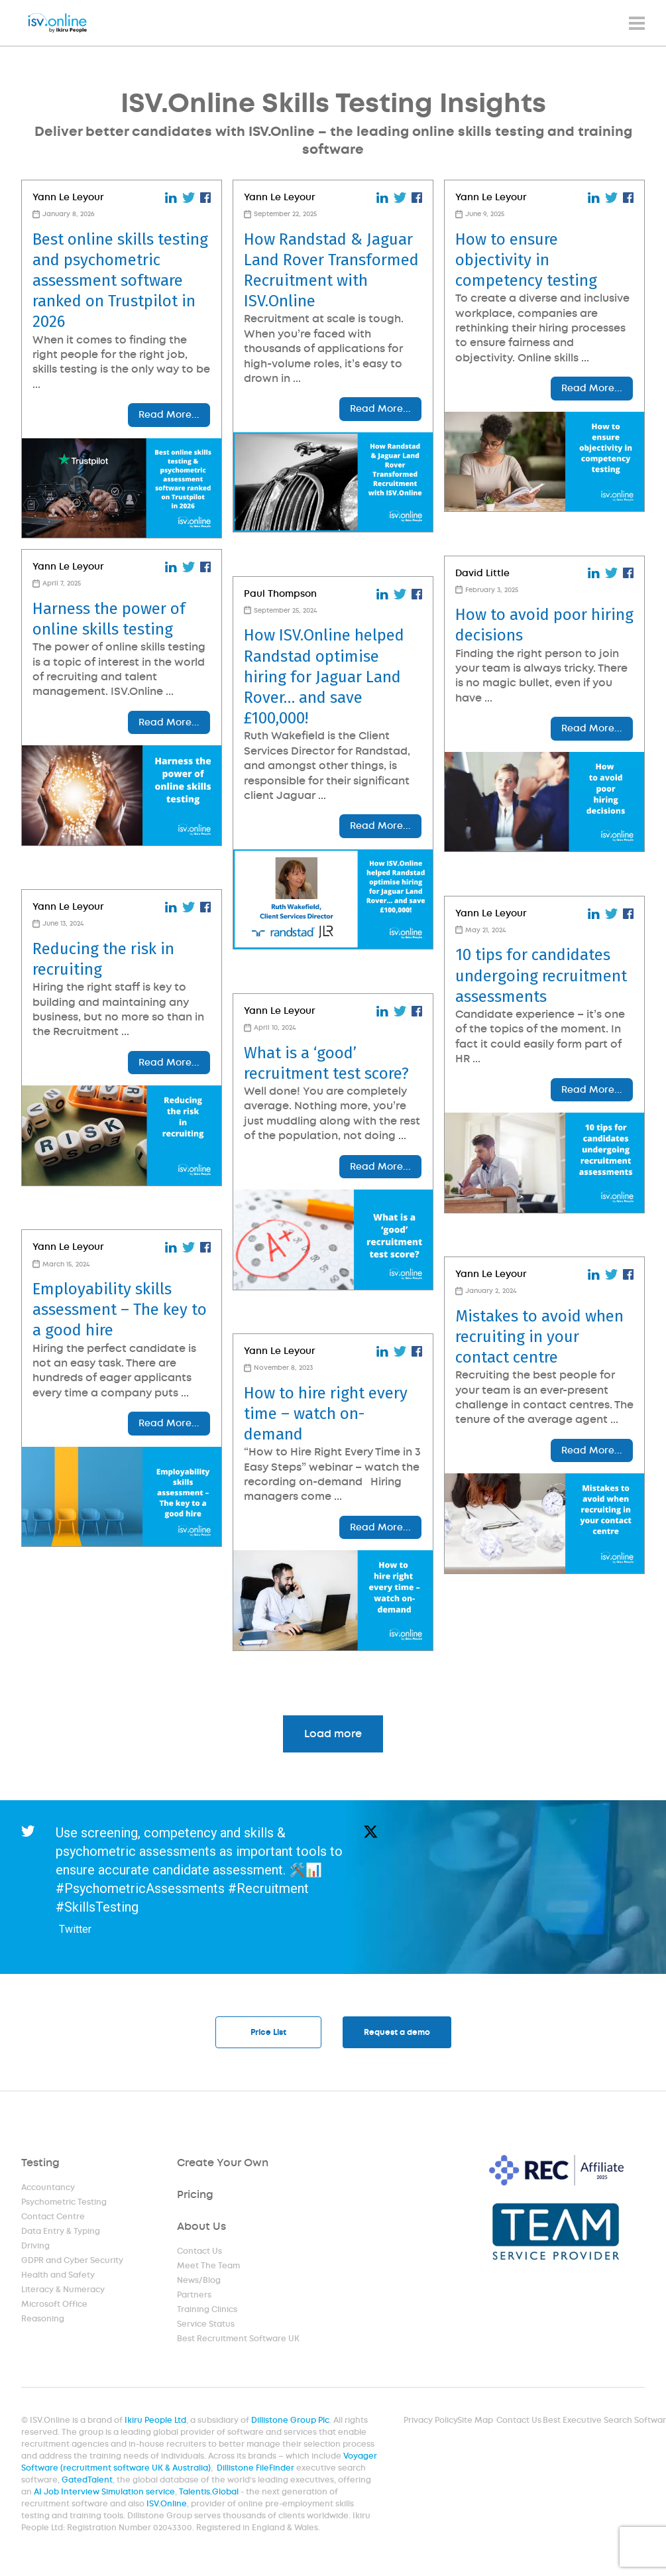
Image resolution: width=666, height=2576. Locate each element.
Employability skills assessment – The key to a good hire (119, 1309)
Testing (41, 2165)
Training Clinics (207, 2311)
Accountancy (48, 2189)
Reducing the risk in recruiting (103, 959)
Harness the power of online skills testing (109, 619)
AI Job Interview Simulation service (107, 2493)
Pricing (195, 2196)
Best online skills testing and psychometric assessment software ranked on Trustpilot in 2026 (120, 281)
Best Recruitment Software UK (238, 2340)
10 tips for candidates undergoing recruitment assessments (541, 975)
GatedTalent (90, 2482)
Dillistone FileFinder (256, 2470)
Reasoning (43, 2320)
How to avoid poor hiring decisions (544, 624)
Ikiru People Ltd (157, 2423)
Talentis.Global (210, 2493)
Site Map (473, 2423)
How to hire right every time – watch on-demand (326, 1413)
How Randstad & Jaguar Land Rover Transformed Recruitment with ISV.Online (331, 270)
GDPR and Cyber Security (72, 2262)
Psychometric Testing (64, 2204)
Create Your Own (223, 2165)
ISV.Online (168, 2505)
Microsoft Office (54, 2306)
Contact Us (200, 2253)
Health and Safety (58, 2277)
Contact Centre (53, 2218)
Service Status (206, 2326)
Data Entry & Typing (61, 2233)
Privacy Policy (430, 2423)
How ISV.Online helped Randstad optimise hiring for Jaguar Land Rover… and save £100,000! (324, 676)
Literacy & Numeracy (63, 2291)
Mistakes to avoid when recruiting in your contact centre (539, 1337)
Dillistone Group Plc (290, 2423)
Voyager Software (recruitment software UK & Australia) (200, 2464)
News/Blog (199, 2282)
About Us (202, 2228)
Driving (36, 2247)
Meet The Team (209, 2267)
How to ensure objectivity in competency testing (526, 260)
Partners (194, 2297)
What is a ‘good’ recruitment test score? (326, 1063)
